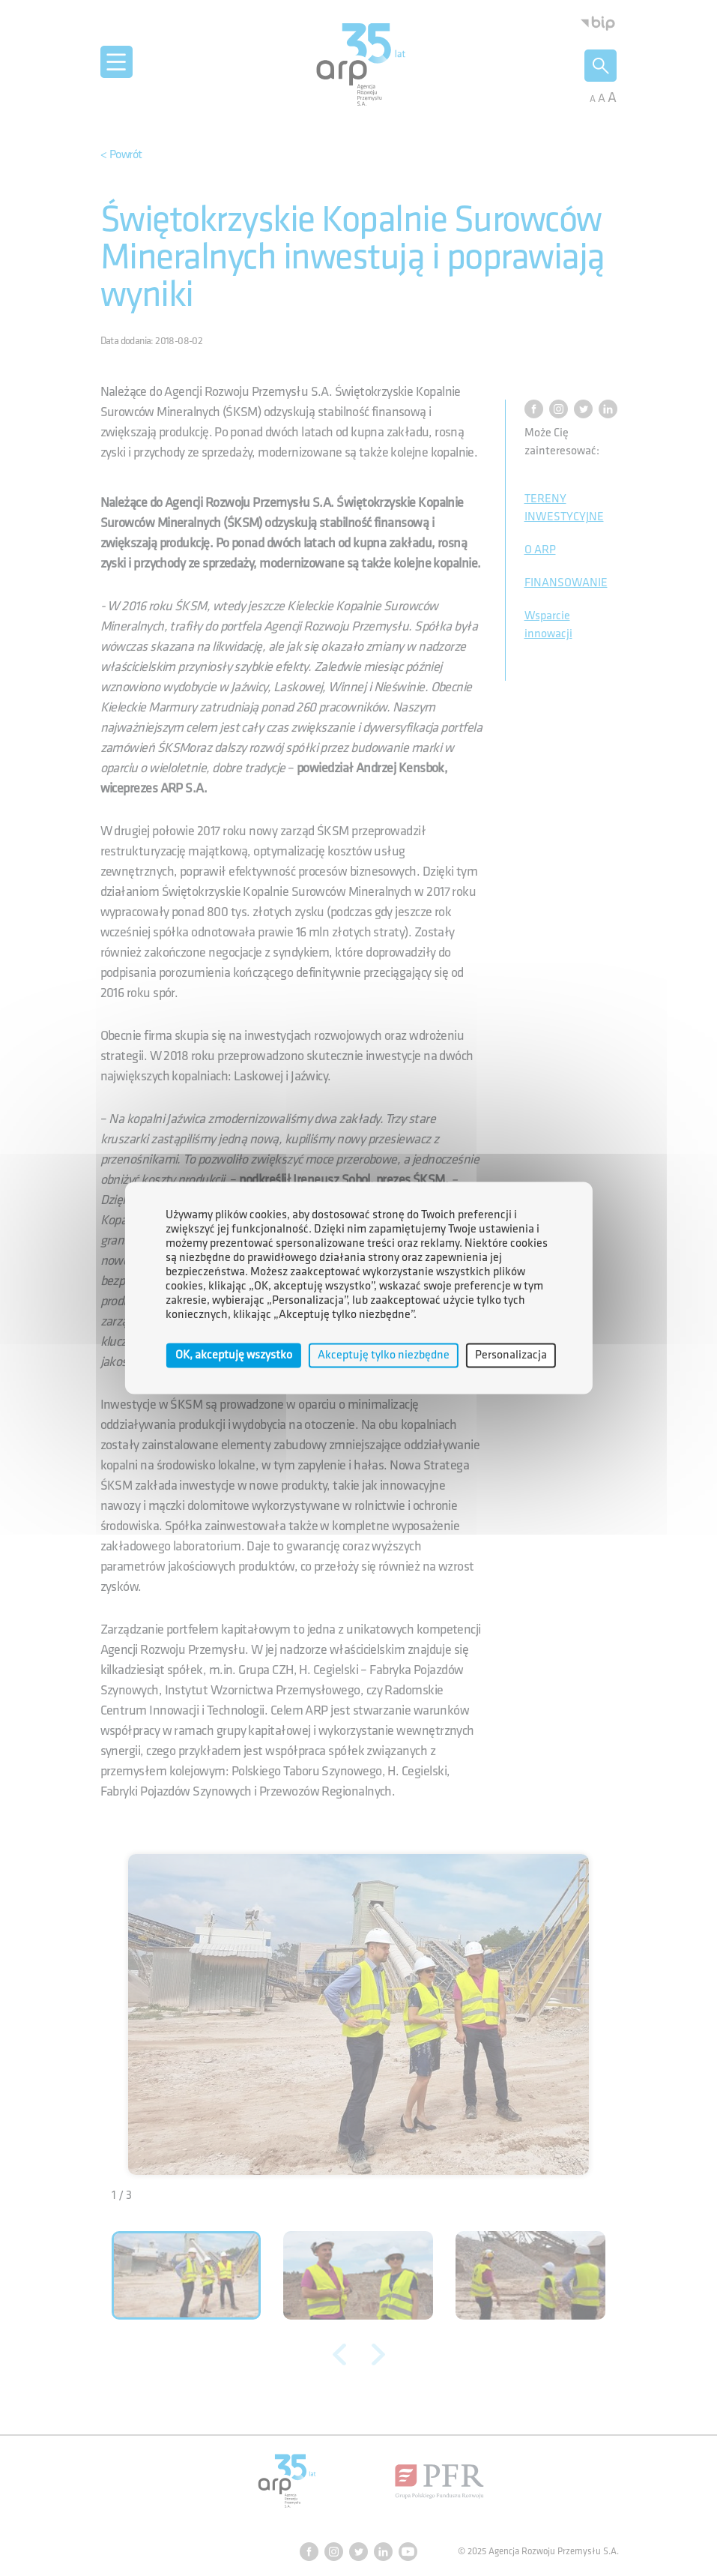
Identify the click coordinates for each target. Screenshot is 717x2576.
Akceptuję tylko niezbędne (384, 1355)
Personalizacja (511, 1355)
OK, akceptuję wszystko (233, 1355)
